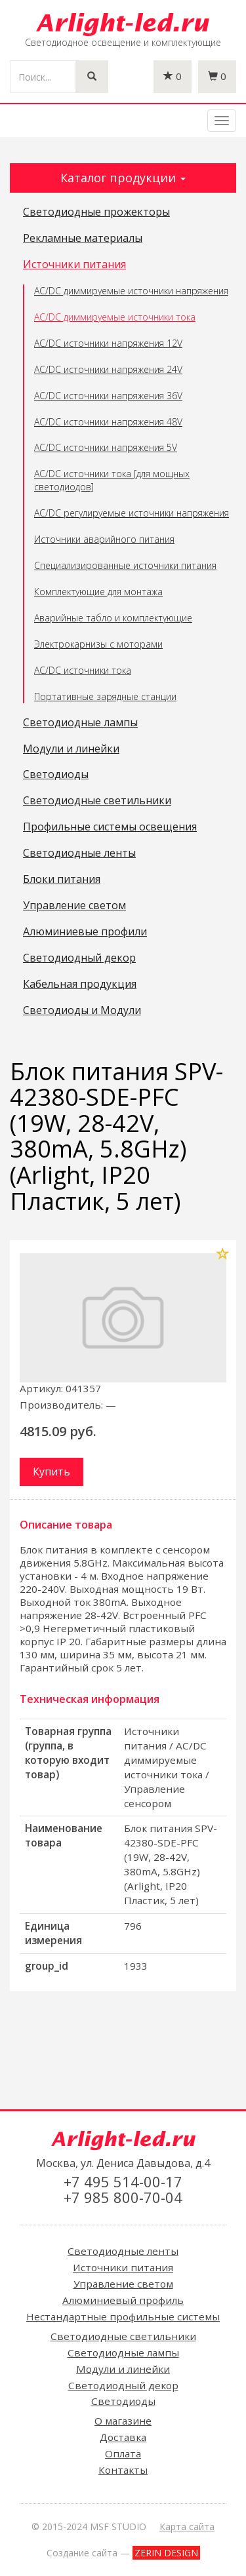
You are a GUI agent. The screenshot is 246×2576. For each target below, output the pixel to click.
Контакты (123, 2469)
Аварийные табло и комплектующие (113, 618)
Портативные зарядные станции (105, 696)
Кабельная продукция (79, 984)
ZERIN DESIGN (166, 2553)
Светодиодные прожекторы (96, 212)
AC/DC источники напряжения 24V (108, 369)
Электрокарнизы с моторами (98, 644)
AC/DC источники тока (82, 670)
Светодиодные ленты (79, 853)
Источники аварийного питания (104, 539)
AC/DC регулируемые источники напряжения (131, 513)
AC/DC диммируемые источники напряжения (131, 290)
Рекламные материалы (82, 238)
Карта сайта (187, 2526)
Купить (51, 1471)
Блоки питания (61, 879)
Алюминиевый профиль (123, 2300)
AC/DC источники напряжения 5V (105, 447)
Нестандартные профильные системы (123, 2316)
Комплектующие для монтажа (98, 591)
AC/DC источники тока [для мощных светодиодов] (112, 480)
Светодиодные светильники (97, 801)
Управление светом (74, 905)
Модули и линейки (71, 749)
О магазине (123, 2420)
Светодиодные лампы (80, 723)
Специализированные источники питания (125, 565)
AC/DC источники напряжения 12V (108, 343)
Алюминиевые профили (85, 932)
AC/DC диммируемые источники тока (114, 317)
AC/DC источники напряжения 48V (108, 422)
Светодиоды (56, 774)
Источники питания (74, 264)
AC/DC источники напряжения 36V (108, 395)
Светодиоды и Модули (82, 1010)
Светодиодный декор (79, 958)
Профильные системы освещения (110, 827)
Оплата (123, 2453)
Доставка (123, 2437)
